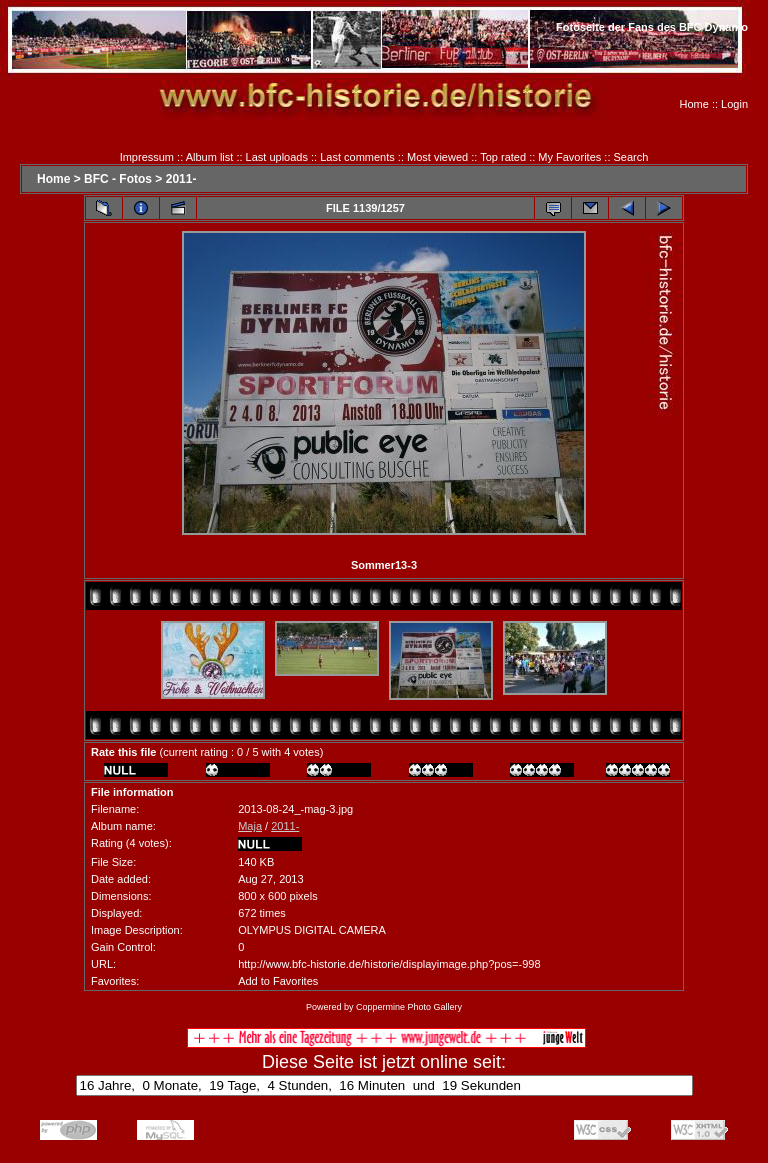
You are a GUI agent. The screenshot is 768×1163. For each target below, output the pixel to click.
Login (734, 104)
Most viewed (437, 157)
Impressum (147, 157)
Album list (210, 157)
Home (694, 104)
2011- (181, 179)
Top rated (503, 157)
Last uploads (277, 157)
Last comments (357, 157)
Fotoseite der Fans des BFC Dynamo (652, 27)
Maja (250, 826)
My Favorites (569, 157)
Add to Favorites (278, 981)
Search (631, 157)
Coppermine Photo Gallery (409, 1007)
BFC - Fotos (118, 179)
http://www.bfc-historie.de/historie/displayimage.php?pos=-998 (389, 964)
